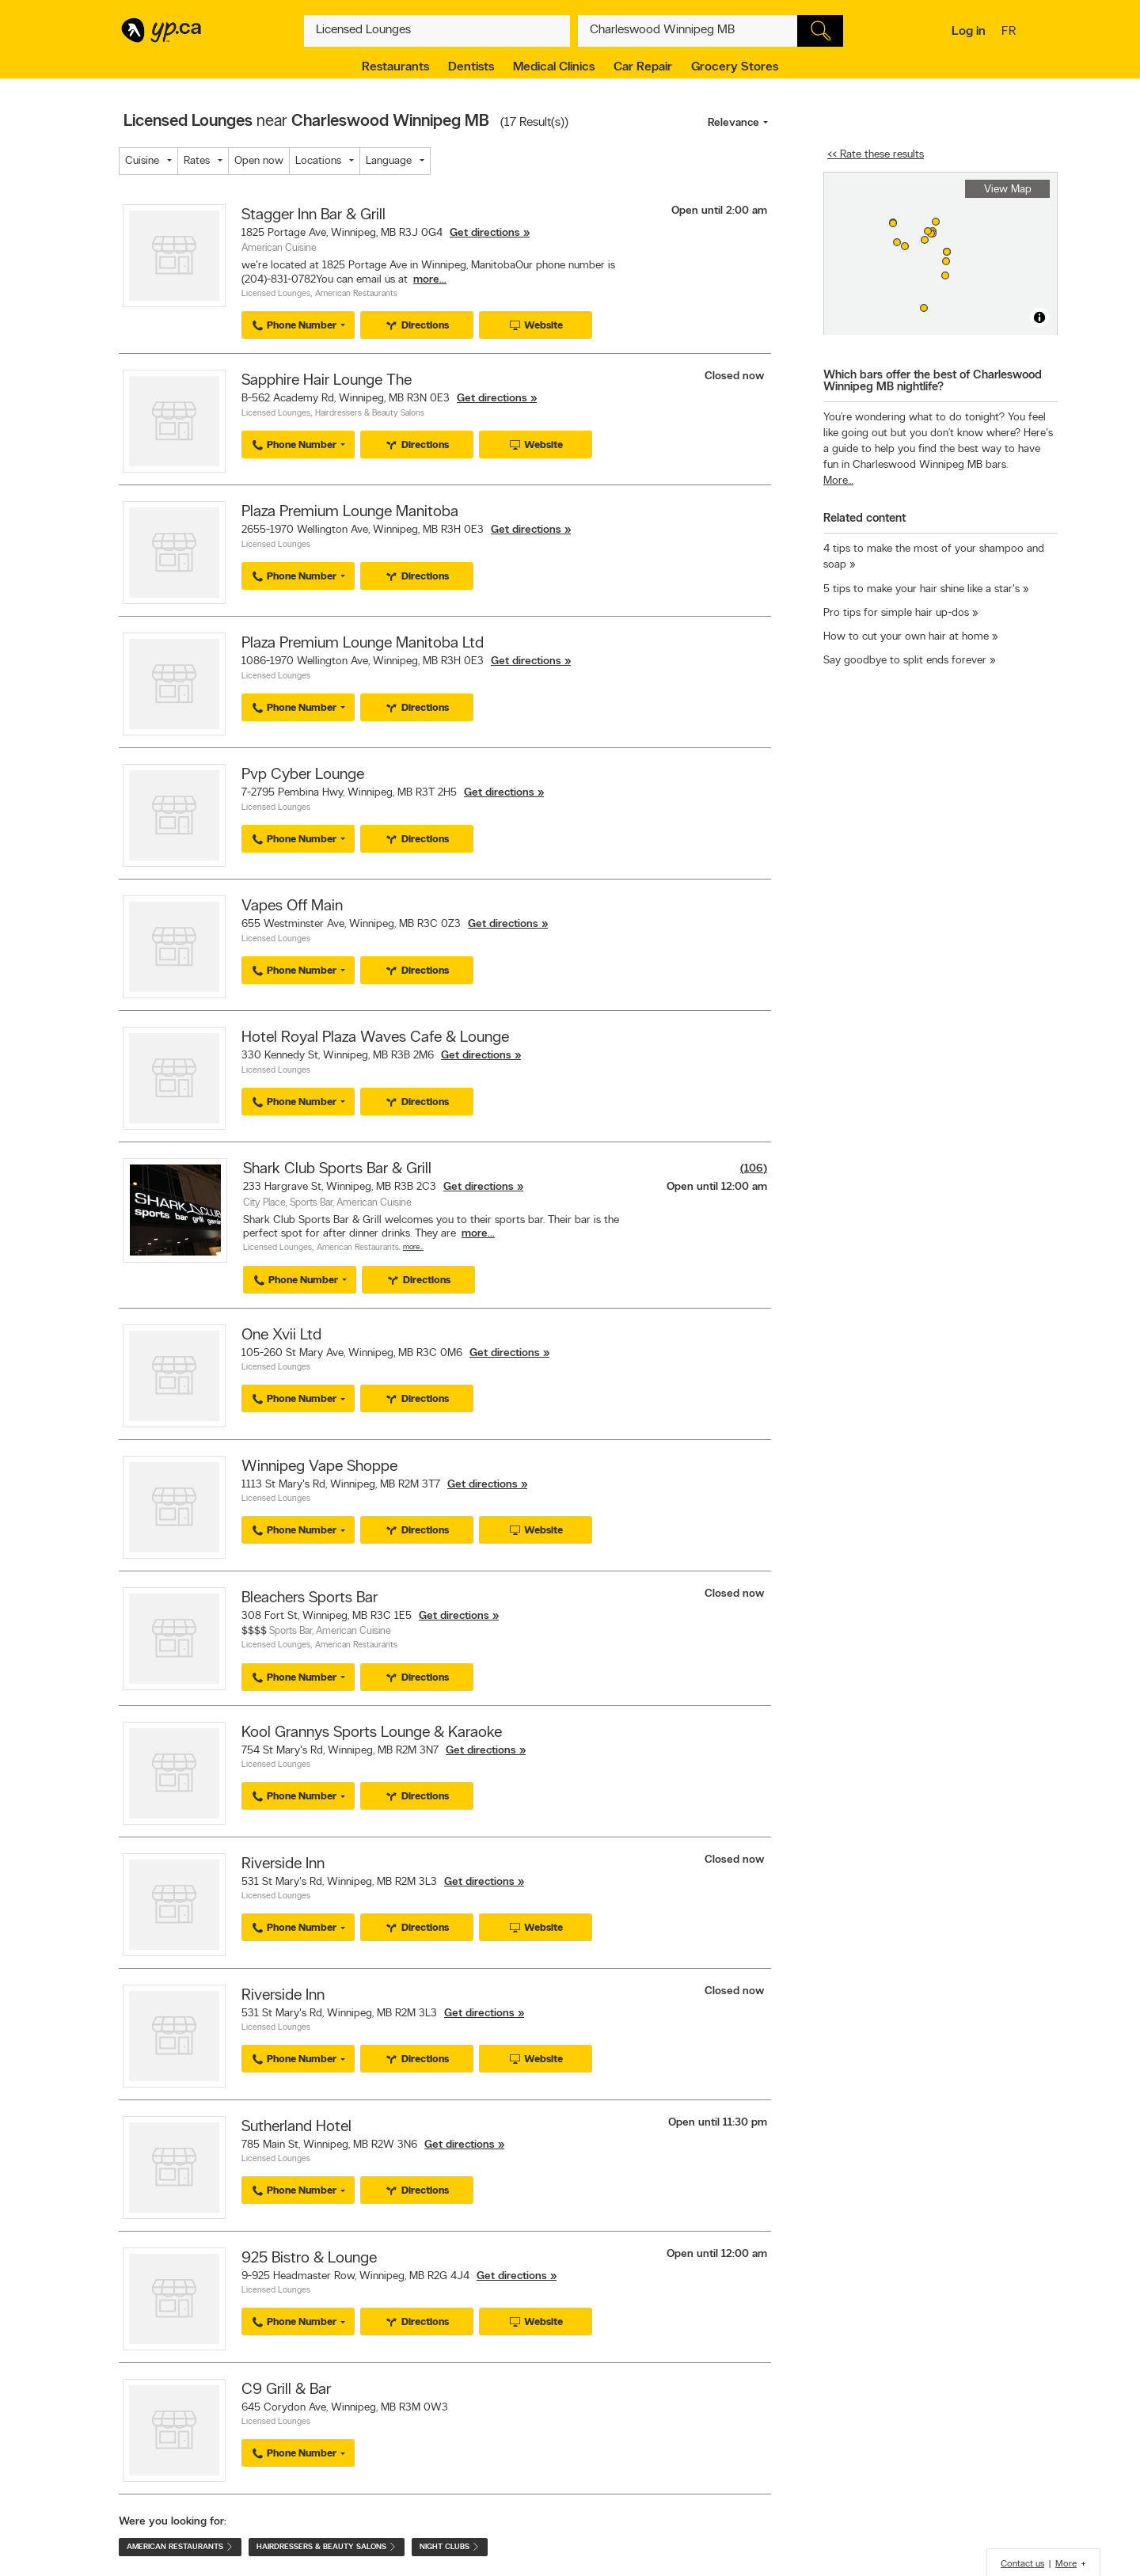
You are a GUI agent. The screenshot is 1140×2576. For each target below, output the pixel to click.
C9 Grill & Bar (286, 2390)
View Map (1008, 190)
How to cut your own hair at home (906, 637)
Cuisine (142, 161)
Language (389, 161)
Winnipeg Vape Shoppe (319, 1467)
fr (1010, 32)
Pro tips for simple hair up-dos (896, 613)
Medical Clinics (554, 67)
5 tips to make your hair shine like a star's (921, 589)
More (1066, 2564)
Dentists (471, 67)
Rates (197, 161)
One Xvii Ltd (281, 1335)
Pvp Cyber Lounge (302, 775)
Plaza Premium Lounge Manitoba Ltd (362, 644)
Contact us (1022, 2564)
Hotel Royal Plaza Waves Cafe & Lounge (375, 1038)
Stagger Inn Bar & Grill (313, 215)
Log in (969, 31)
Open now (258, 161)
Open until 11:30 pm (717, 2123)
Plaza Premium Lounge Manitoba (349, 512)
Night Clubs (450, 2547)
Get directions (485, 233)
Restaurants (395, 67)
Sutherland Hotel (296, 2127)
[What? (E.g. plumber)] (437, 31)
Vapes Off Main (292, 906)
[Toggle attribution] (1039, 317)
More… (413, 1247)
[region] (940, 254)
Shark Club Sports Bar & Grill (337, 1169)
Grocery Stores (734, 67)
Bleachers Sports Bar (309, 1598)
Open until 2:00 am (719, 211)
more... (429, 280)
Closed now (736, 376)
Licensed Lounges (275, 294)
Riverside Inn (283, 1864)
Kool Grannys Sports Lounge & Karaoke (371, 1733)
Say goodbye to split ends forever (904, 661)
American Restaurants (356, 294)
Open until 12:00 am (717, 1187)
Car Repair (643, 67)
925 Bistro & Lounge (309, 2258)
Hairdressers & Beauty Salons (369, 413)
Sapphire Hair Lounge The (326, 381)
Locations (318, 161)
